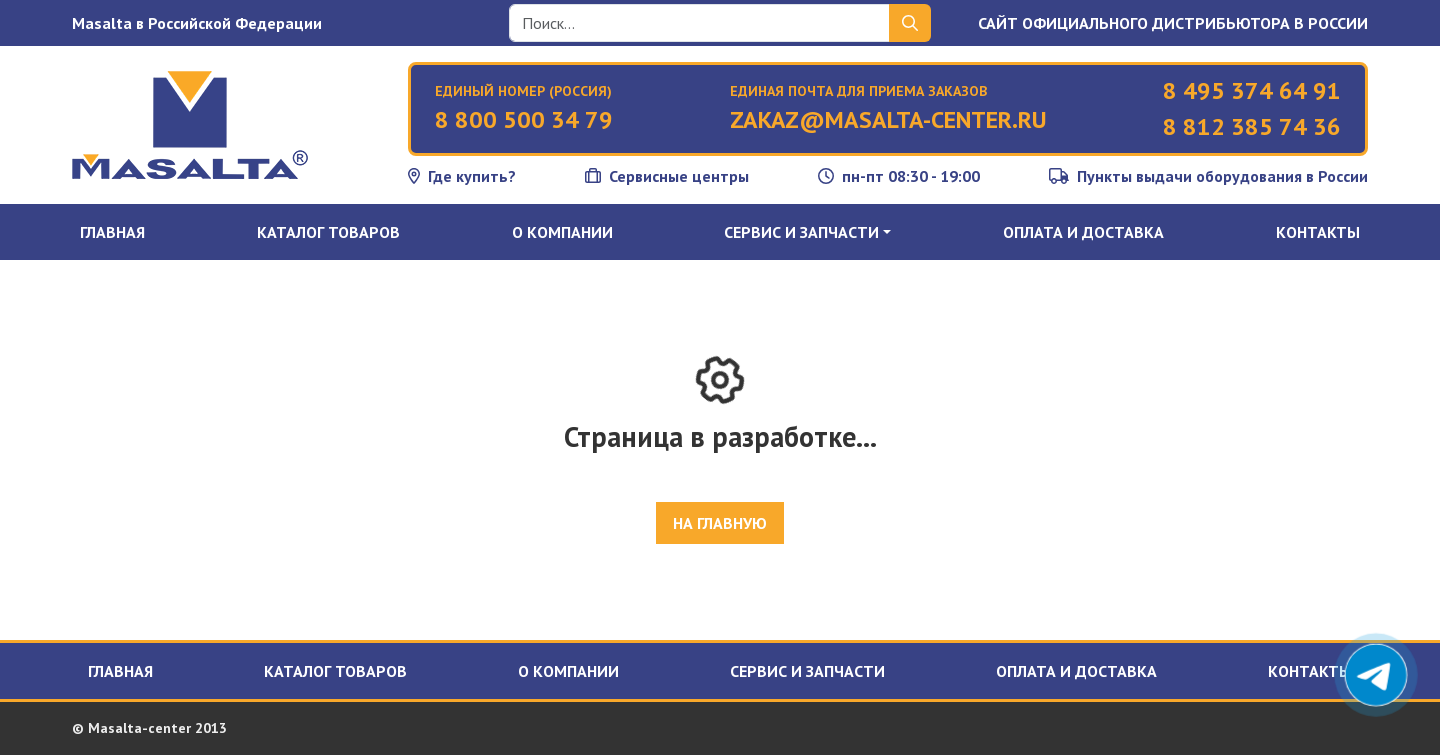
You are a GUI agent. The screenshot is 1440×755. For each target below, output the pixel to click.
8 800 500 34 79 (524, 119)
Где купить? (462, 176)
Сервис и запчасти (807, 671)
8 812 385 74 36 (1252, 126)
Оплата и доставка (1083, 232)
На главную (720, 523)
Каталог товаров (328, 232)
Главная (112, 232)
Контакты (1318, 232)
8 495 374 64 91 (1252, 90)
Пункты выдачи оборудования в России (1208, 176)
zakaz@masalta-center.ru (888, 119)
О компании (562, 232)
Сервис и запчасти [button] (801, 232)
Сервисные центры (667, 176)
